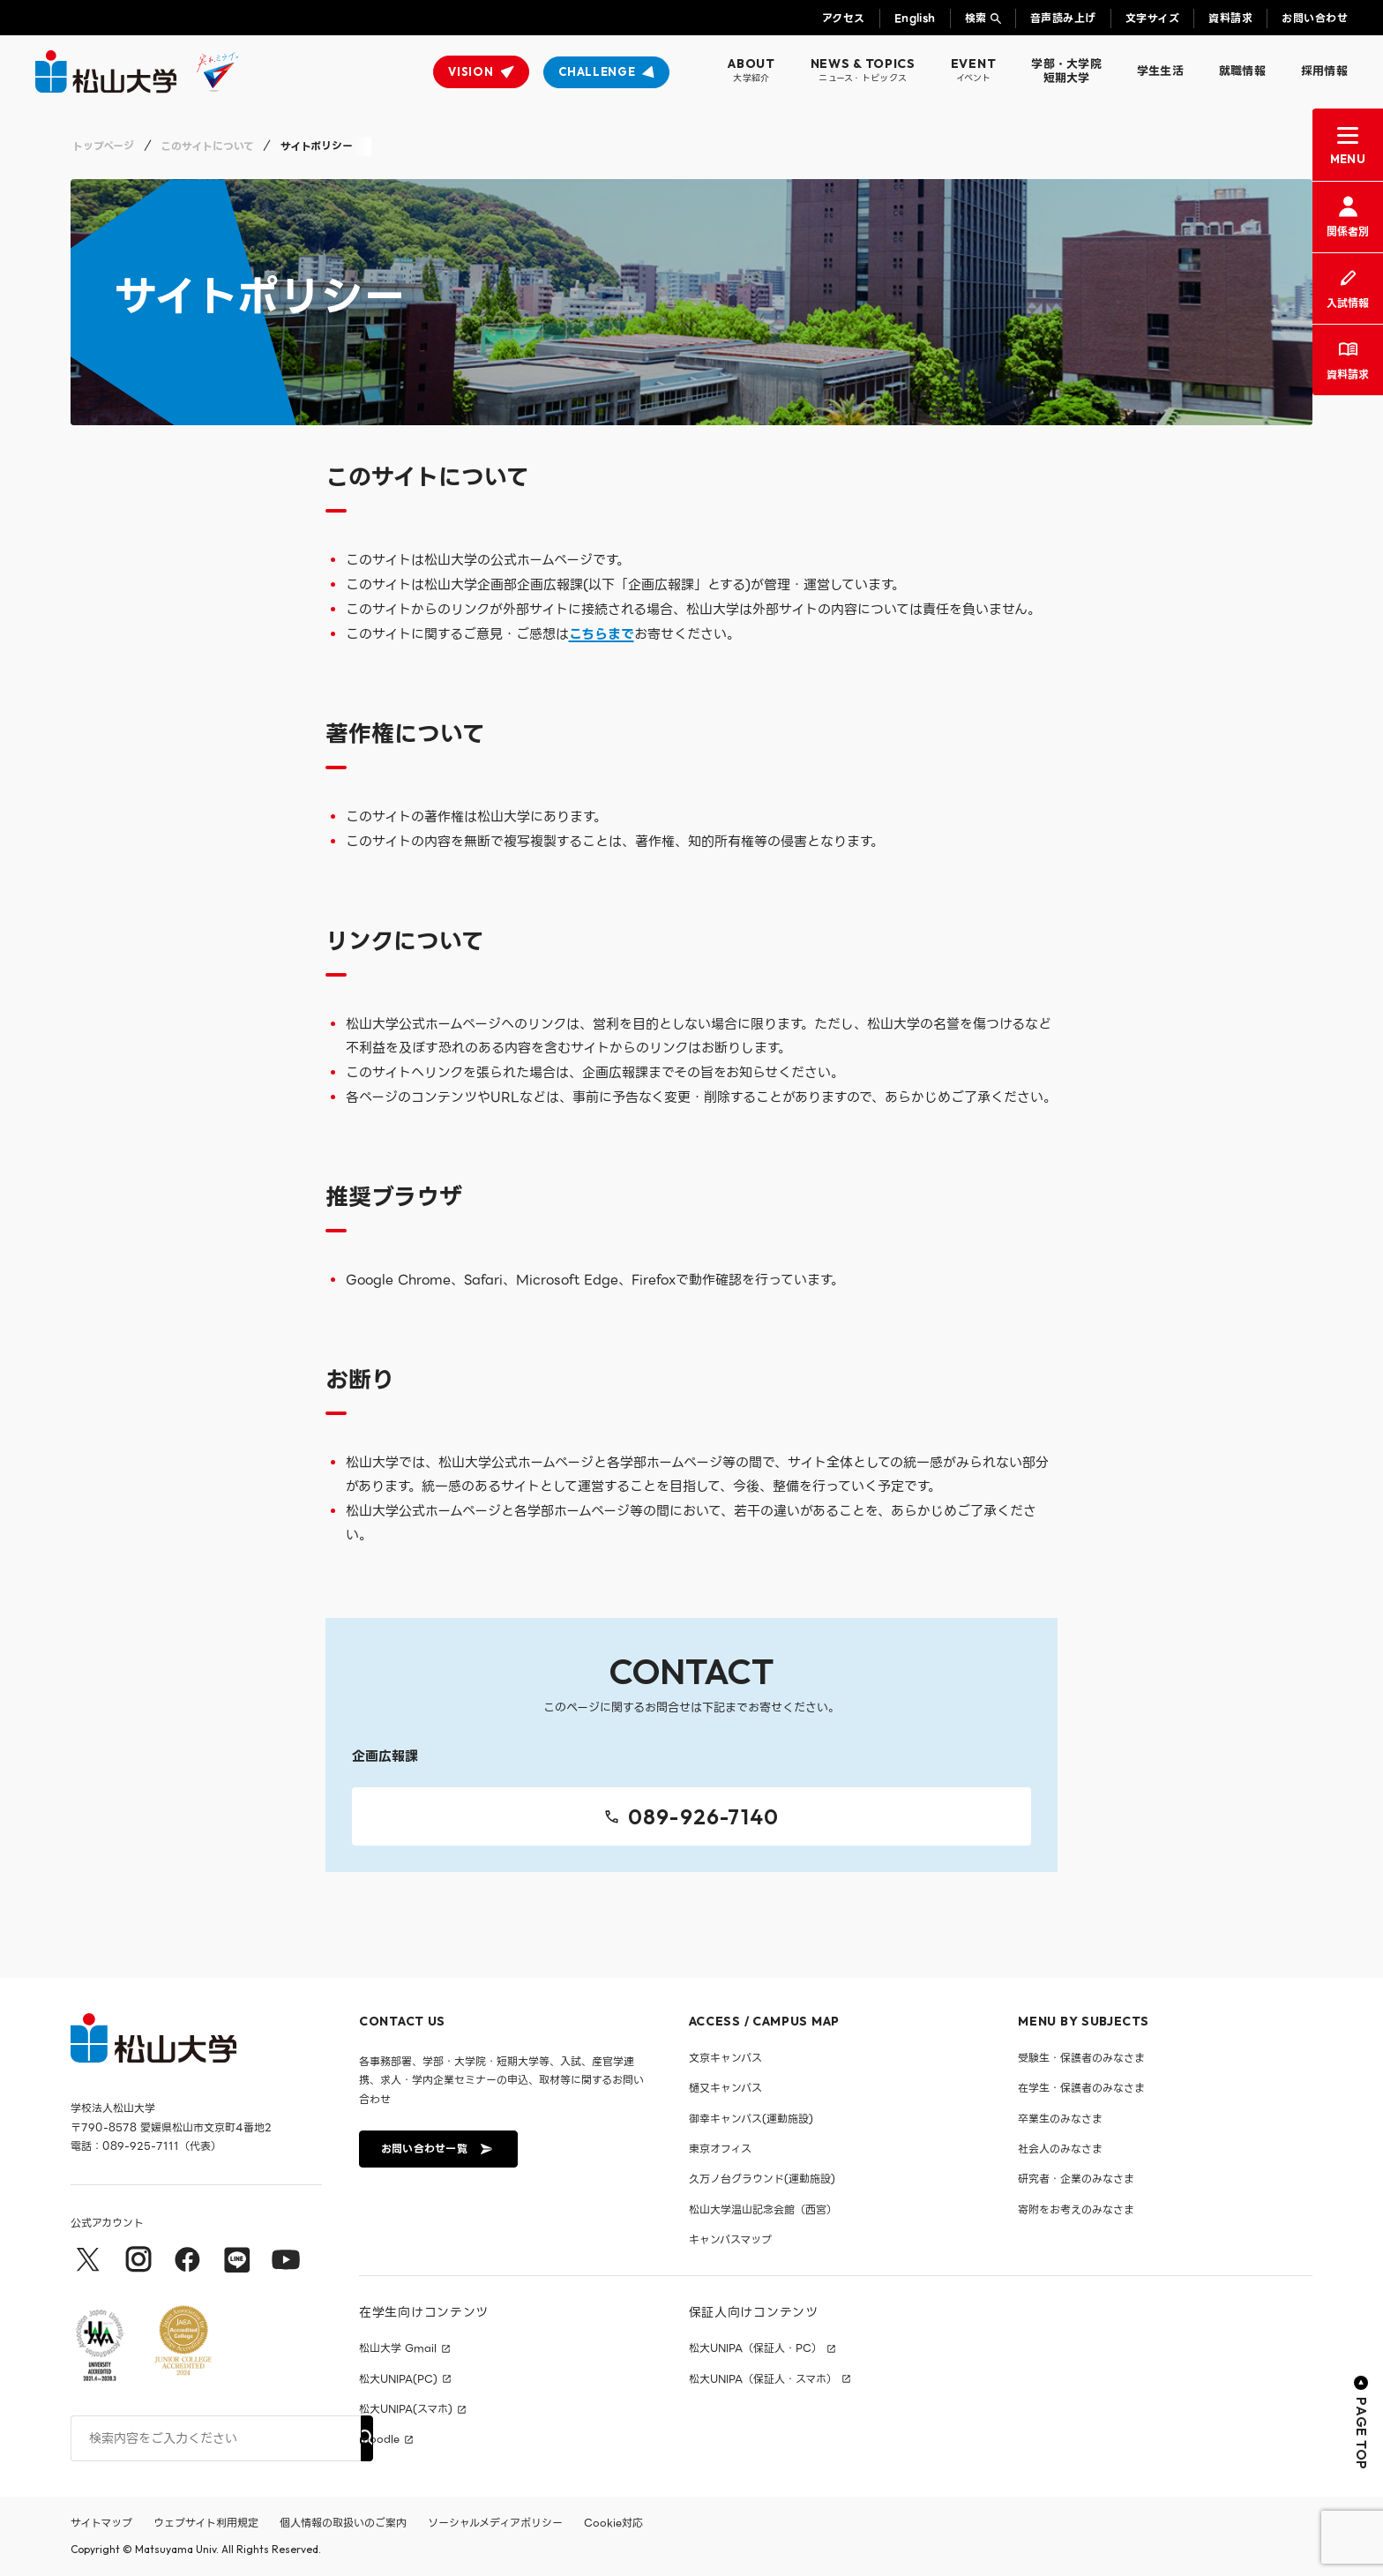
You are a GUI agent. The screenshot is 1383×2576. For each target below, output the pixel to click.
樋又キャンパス (725, 2087)
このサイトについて (207, 146)
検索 (976, 18)
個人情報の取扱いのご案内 (343, 2522)
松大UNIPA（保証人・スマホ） (763, 2379)
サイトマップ (101, 2522)
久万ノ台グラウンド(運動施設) (762, 2178)
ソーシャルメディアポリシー (495, 2522)
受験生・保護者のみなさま (1081, 2057)
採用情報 (1324, 71)
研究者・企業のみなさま (1076, 2178)
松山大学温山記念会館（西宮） (763, 2209)
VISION (470, 71)
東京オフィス (720, 2148)
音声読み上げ (1063, 18)
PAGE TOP (1361, 2423)
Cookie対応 (613, 2522)
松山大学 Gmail (398, 2348)
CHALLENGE (596, 71)
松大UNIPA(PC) (398, 2379)
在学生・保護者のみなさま (1081, 2087)
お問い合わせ (1315, 18)
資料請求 (1230, 18)
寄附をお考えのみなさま (1076, 2209)
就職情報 (1242, 71)
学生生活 (1160, 71)
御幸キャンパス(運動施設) (751, 2118)
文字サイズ (1152, 18)
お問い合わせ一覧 (436, 2148)
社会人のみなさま (1060, 2148)
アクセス (843, 18)
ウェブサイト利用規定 (205, 2522)
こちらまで (601, 634)
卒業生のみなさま (1060, 2118)
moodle (379, 2439)
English (915, 18)
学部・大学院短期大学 (1066, 71)
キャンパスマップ (730, 2239)
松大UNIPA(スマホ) (405, 2409)
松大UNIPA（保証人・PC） (755, 2348)
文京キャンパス (725, 2057)
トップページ (103, 146)
